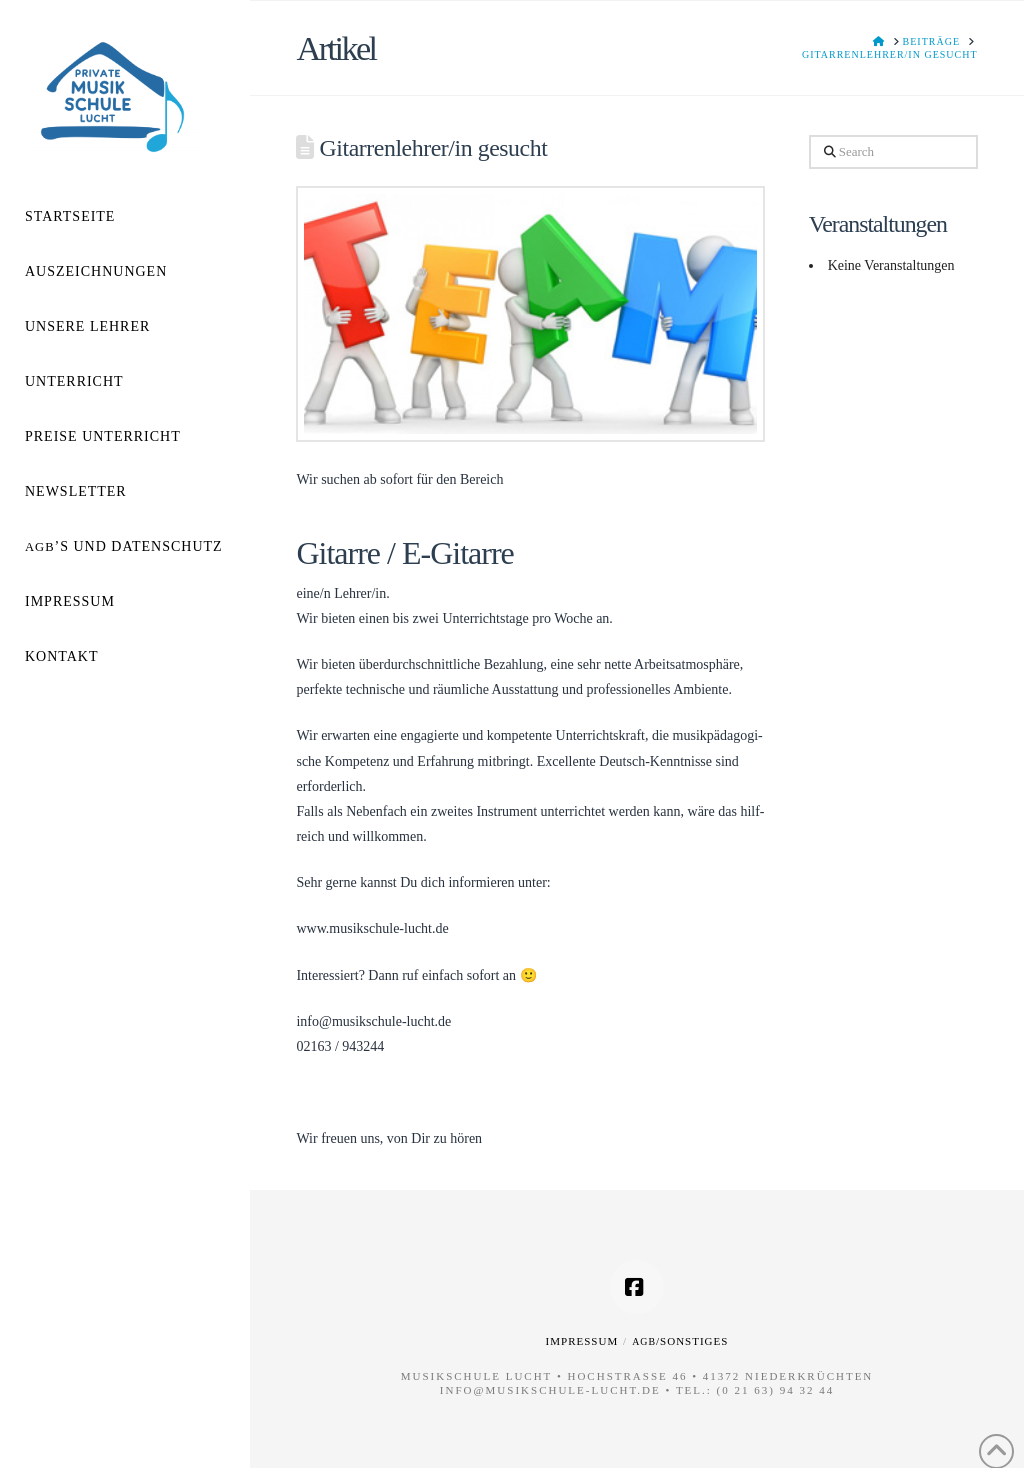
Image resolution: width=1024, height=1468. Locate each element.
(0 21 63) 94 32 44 (776, 1390)
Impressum (582, 1341)
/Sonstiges (680, 1341)
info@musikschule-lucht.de (550, 1390)
